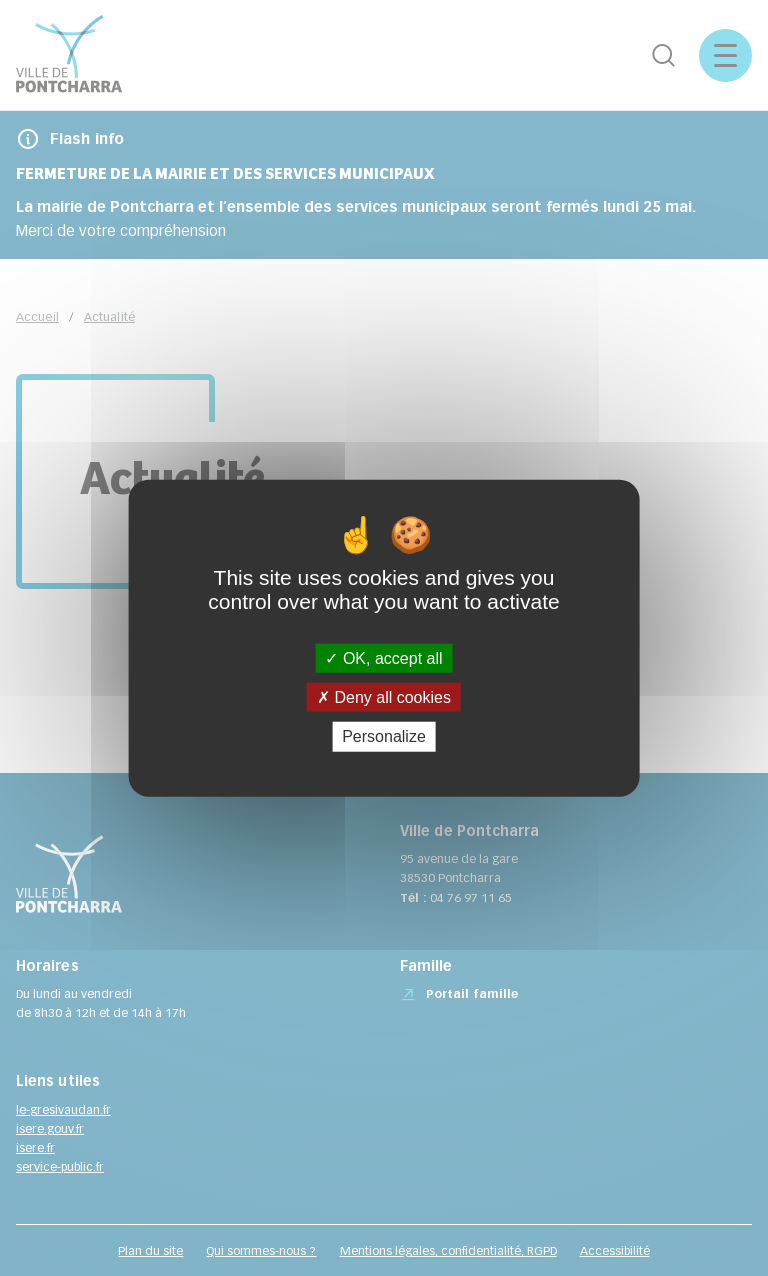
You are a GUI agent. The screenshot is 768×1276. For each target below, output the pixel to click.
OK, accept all (383, 658)
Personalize (384, 736)
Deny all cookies (384, 697)
